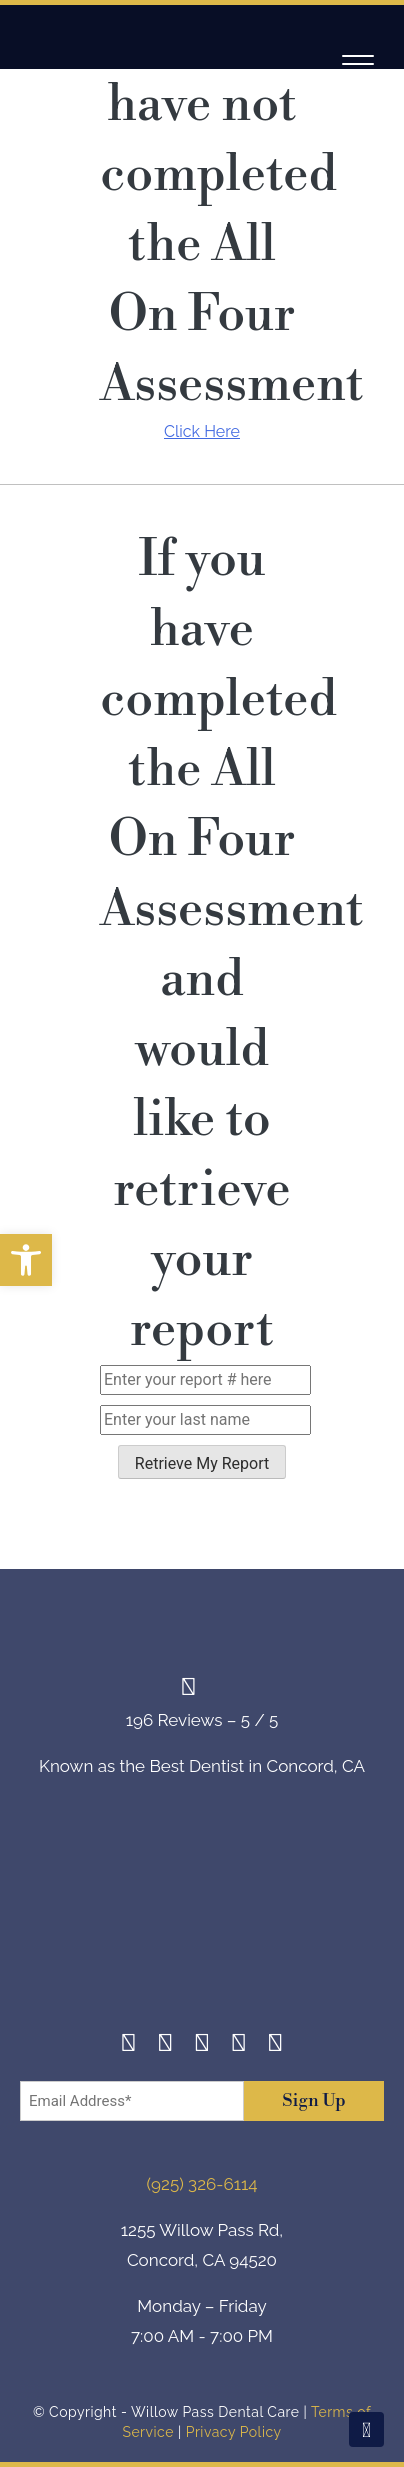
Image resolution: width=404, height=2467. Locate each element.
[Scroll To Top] (366, 2429)
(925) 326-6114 (202, 2184)
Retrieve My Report (202, 1463)
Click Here (202, 431)
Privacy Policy (234, 2432)
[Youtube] (275, 2045)
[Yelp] (238, 2045)
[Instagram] (165, 2045)
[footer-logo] (202, 1919)
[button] (26, 1260)
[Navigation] (358, 63)
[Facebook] (128, 2045)
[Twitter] (202, 2045)
